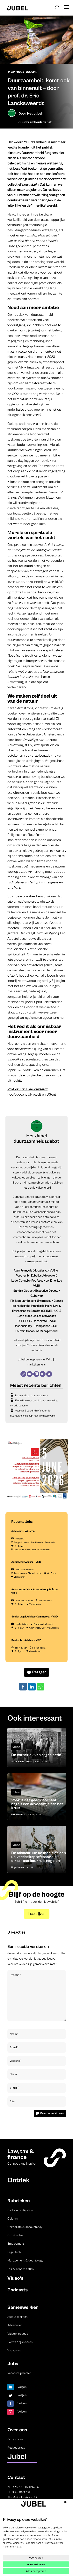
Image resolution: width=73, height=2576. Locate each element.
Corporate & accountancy (24, 2227)
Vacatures (14, 2350)
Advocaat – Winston (23, 1531)
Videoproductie (17, 2333)
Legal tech (14, 2252)
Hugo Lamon (17, 1867)
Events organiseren (20, 2342)
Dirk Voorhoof (18, 1814)
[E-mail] (30, 1374)
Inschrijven (37, 1914)
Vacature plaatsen (19, 2373)
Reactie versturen (51, 2113)
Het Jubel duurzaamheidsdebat (36, 1138)
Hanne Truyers (25, 1761)
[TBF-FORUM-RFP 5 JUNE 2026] (37, 1499)
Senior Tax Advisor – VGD (26, 1640)
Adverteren (14, 2325)
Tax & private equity (20, 2269)
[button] (66, 6)
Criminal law (15, 2235)
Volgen (22, 2387)
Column (31, 72)
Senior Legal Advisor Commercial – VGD (34, 1616)
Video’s (15, 2278)
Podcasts (17, 2290)
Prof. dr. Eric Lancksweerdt (27, 1089)
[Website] (23, 1374)
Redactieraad (16, 2447)
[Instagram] (43, 1374)
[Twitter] (49, 1374)
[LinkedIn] (36, 1374)
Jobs (12, 2364)
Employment (15, 2243)
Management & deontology (25, 2260)
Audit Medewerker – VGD (26, 1562)
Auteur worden (17, 2317)
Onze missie (15, 2439)
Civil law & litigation (20, 2210)
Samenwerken (23, 2307)
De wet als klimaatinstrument (31, 1395)
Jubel (14, 1761)
